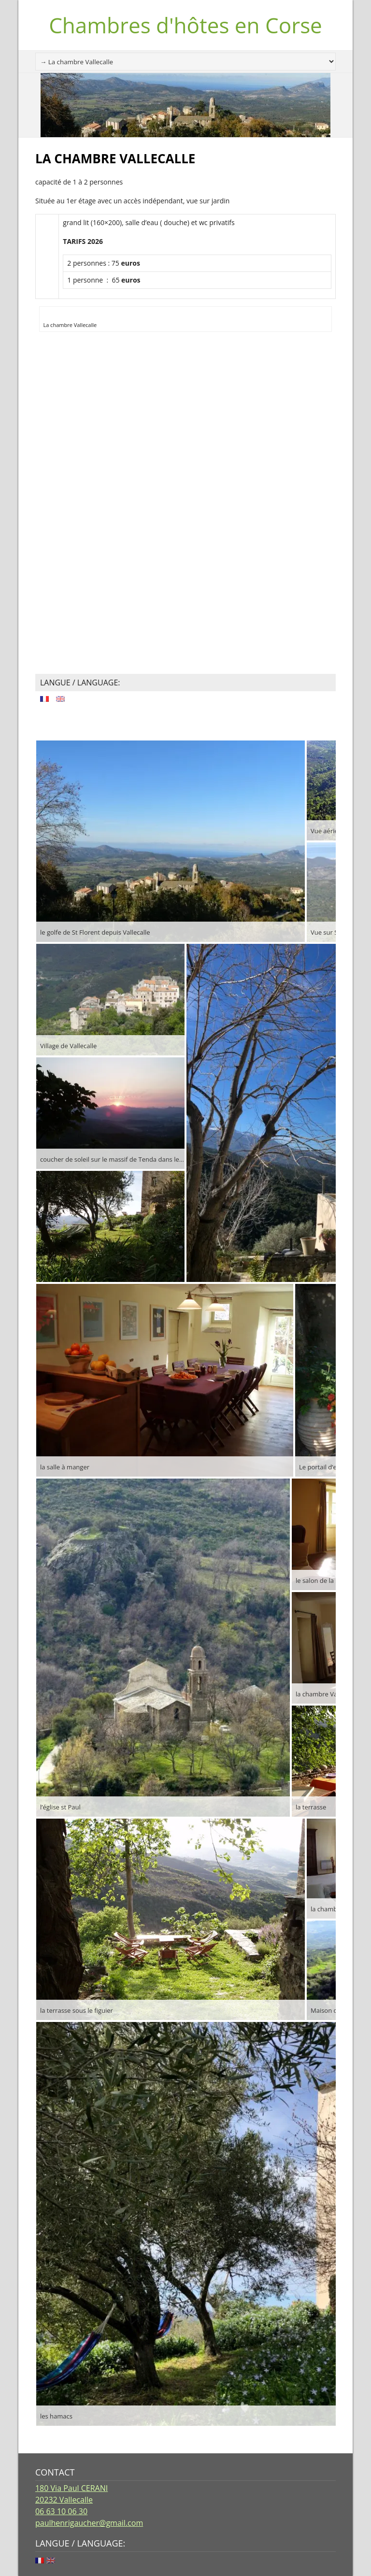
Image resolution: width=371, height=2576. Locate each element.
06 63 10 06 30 (61, 2511)
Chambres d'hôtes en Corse (185, 25)
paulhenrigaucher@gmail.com (89, 2523)
